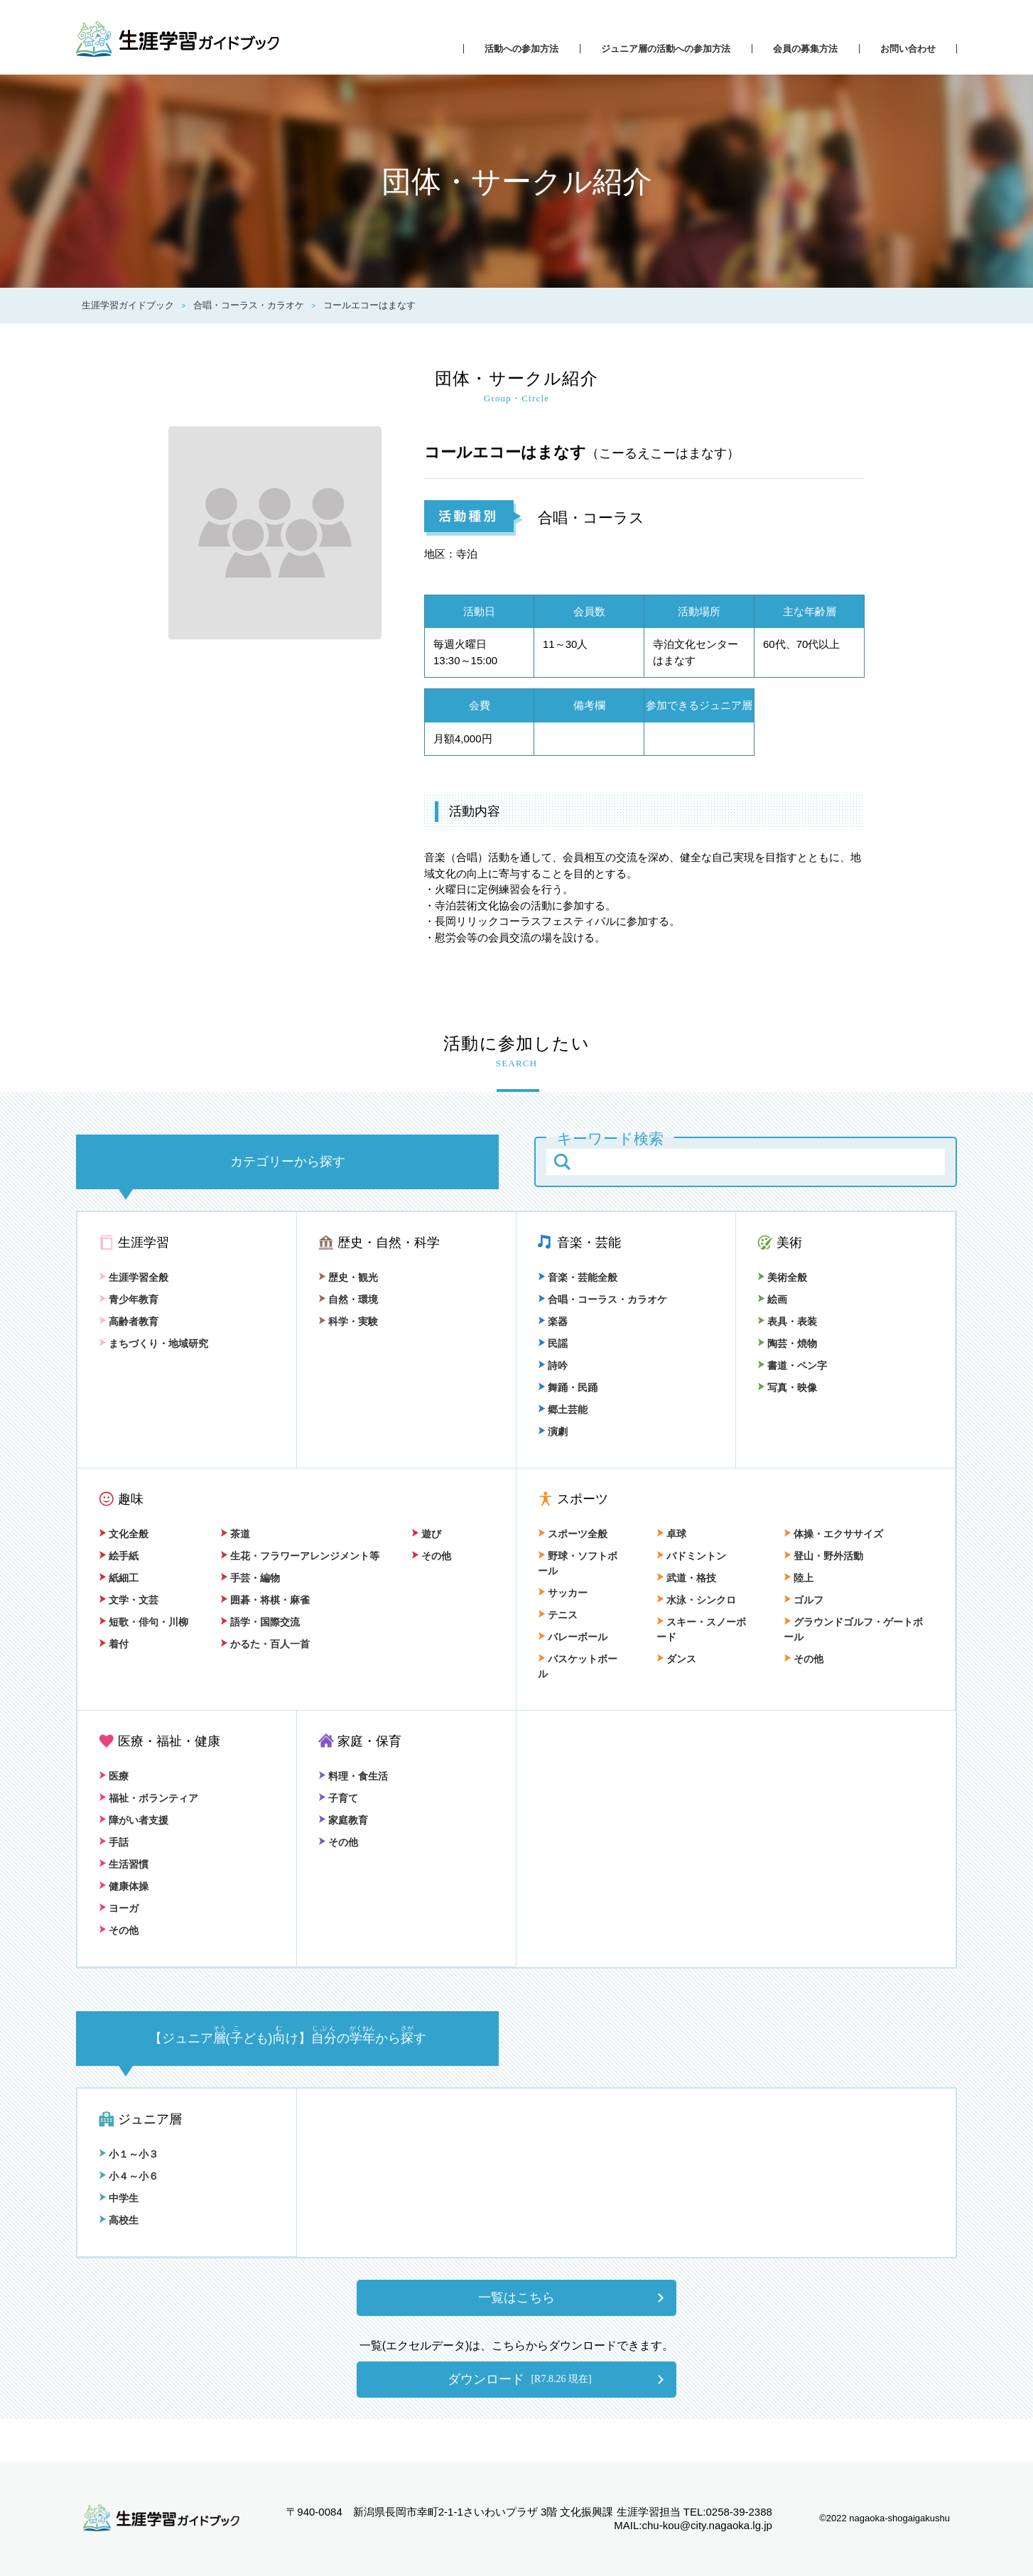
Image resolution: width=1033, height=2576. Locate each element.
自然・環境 (348, 1299)
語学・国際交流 (260, 1622)
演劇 (553, 1431)
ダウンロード (519, 2379)
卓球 (671, 1533)
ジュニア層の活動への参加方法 (665, 48)
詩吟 (553, 1365)
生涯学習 (143, 1242)
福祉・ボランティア (148, 1798)
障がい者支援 (133, 1820)
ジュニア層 (150, 2119)
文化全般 (123, 1533)
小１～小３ (128, 2154)
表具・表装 (787, 1321)
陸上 (798, 1578)
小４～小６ (128, 2176)
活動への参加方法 (521, 48)
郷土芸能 (563, 1409)
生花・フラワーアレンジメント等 (299, 1556)
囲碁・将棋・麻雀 (265, 1600)
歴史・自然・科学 (388, 1242)
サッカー (563, 1592)
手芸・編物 (250, 1578)
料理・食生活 (353, 1776)
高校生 (119, 2220)
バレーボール (572, 1637)
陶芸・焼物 (787, 1343)
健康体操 (123, 1886)
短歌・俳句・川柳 (143, 1622)
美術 (789, 1242)
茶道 (235, 1533)
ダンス (676, 1659)
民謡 (553, 1343)
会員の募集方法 (805, 48)
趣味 (131, 1499)
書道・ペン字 (792, 1365)
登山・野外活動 (823, 1556)
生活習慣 (123, 1864)
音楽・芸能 (589, 1242)
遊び (426, 1533)
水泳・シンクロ (696, 1600)
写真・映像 (787, 1387)
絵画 (772, 1299)
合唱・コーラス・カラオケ (602, 1299)
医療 (114, 1776)
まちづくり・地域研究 (153, 1343)
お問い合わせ (908, 48)
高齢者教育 (128, 1321)
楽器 (553, 1321)
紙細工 (119, 1578)
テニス (558, 1614)
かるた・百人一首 (265, 1644)
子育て (338, 1798)
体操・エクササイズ (833, 1533)
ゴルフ (803, 1600)
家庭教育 (343, 1820)
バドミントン (691, 1556)
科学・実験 (348, 1321)
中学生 (119, 2198)
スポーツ (582, 1499)
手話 (114, 1842)
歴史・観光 (348, 1277)
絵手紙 (119, 1556)
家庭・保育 (369, 1741)
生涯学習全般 (133, 1277)
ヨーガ (119, 1908)
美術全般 (782, 1277)
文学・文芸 (128, 1600)
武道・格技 (686, 1578)
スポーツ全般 (572, 1533)
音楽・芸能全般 (577, 1277)
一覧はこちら (516, 2297)
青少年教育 (128, 1299)
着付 (114, 1644)
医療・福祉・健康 (169, 1741)
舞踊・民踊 (567, 1387)
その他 (431, 1556)
